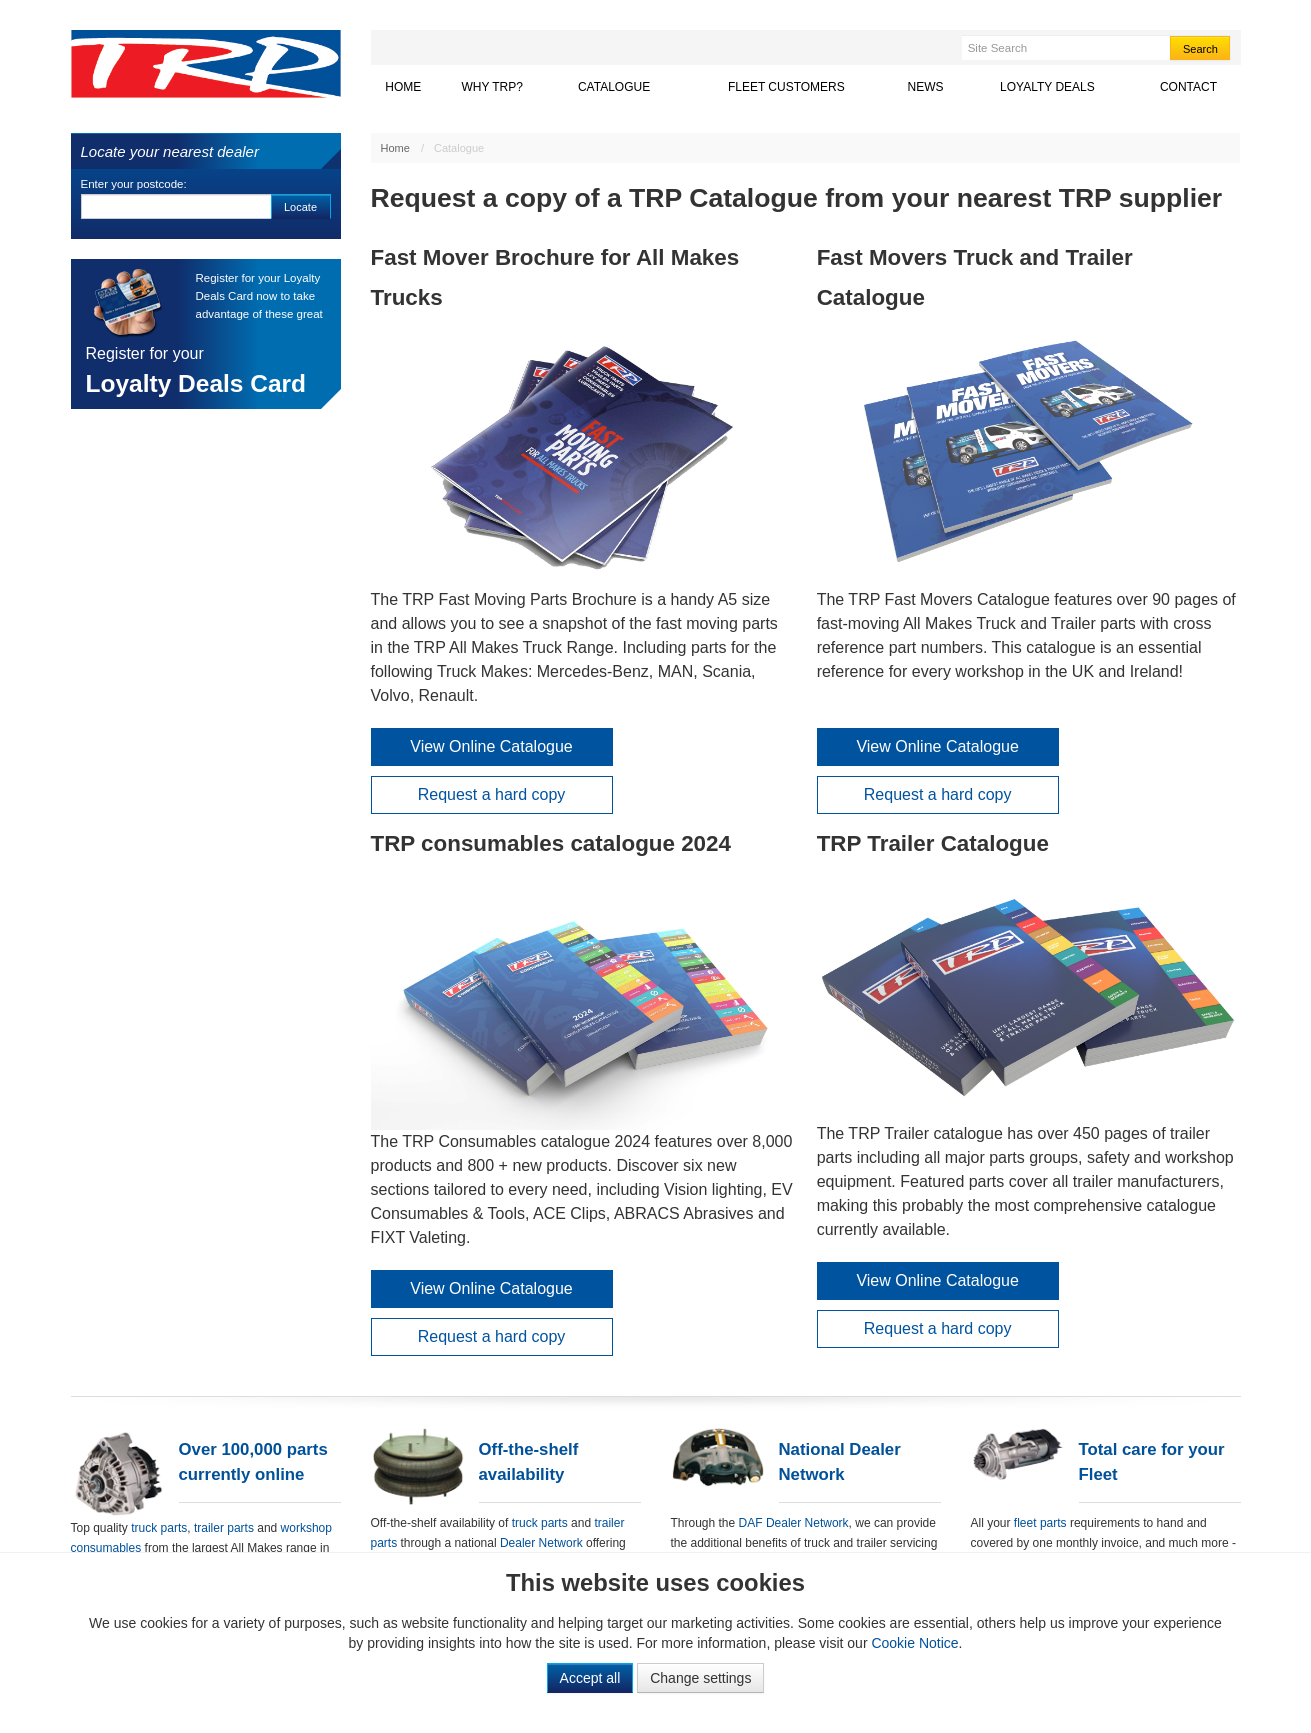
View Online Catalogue (491, 746)
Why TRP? (492, 87)
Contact (1188, 87)
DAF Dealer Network (794, 1523)
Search (1200, 49)
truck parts (159, 1528)
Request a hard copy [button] (492, 794)
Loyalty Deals (1066, 87)
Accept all (590, 1678)
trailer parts (225, 1528)
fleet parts (1040, 1523)
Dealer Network (541, 1543)
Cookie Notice (914, 1643)
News (926, 87)
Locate (300, 207)
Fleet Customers (786, 87)
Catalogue (614, 87)
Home (403, 87)
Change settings (700, 1678)
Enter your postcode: (134, 184)
